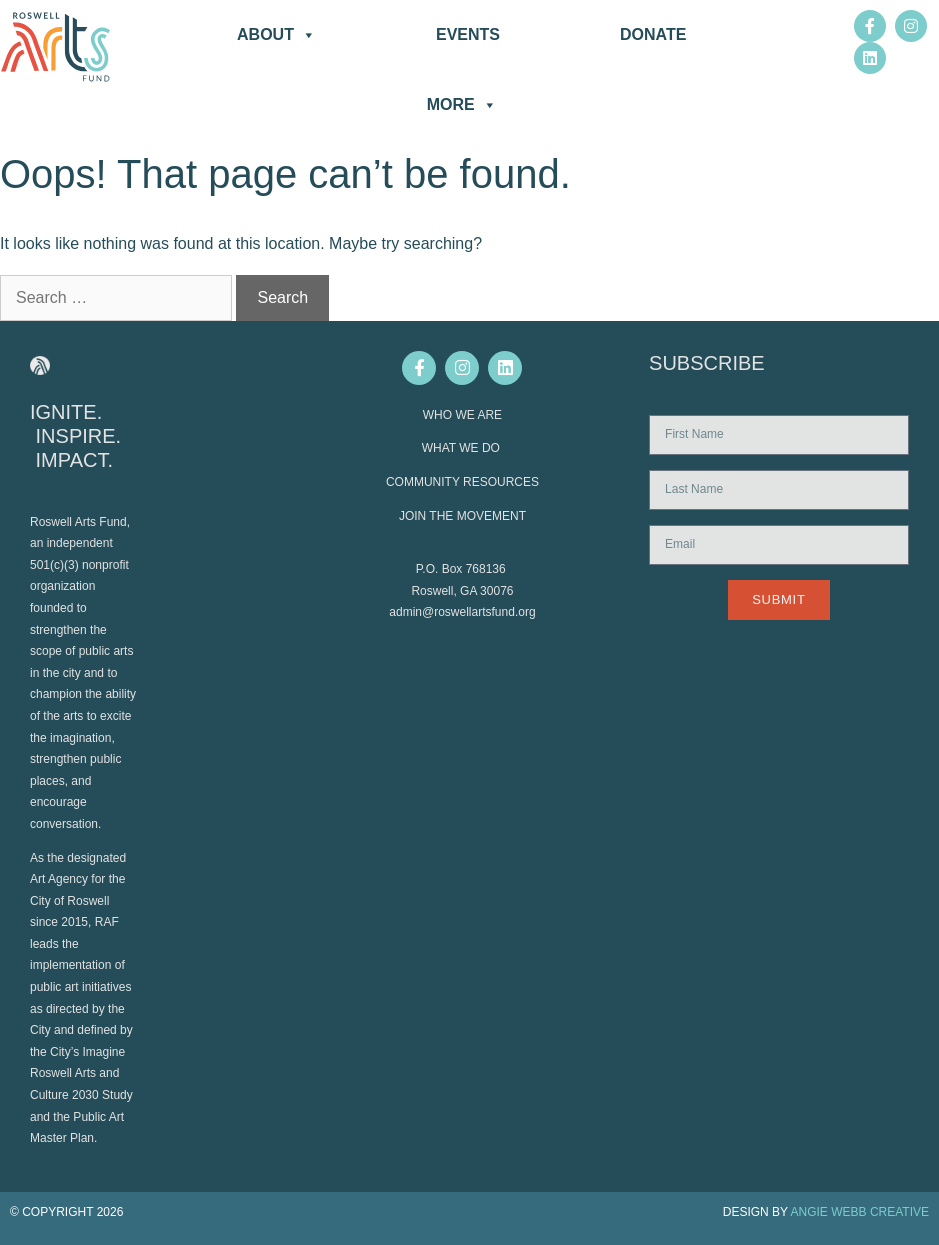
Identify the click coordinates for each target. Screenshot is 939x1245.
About (276, 35)
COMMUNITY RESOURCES (462, 482)
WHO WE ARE (462, 415)
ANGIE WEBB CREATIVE (860, 1212)
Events (468, 34)
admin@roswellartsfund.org (462, 612)
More (462, 105)
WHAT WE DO (463, 448)
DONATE (653, 34)
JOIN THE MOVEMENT (462, 516)
